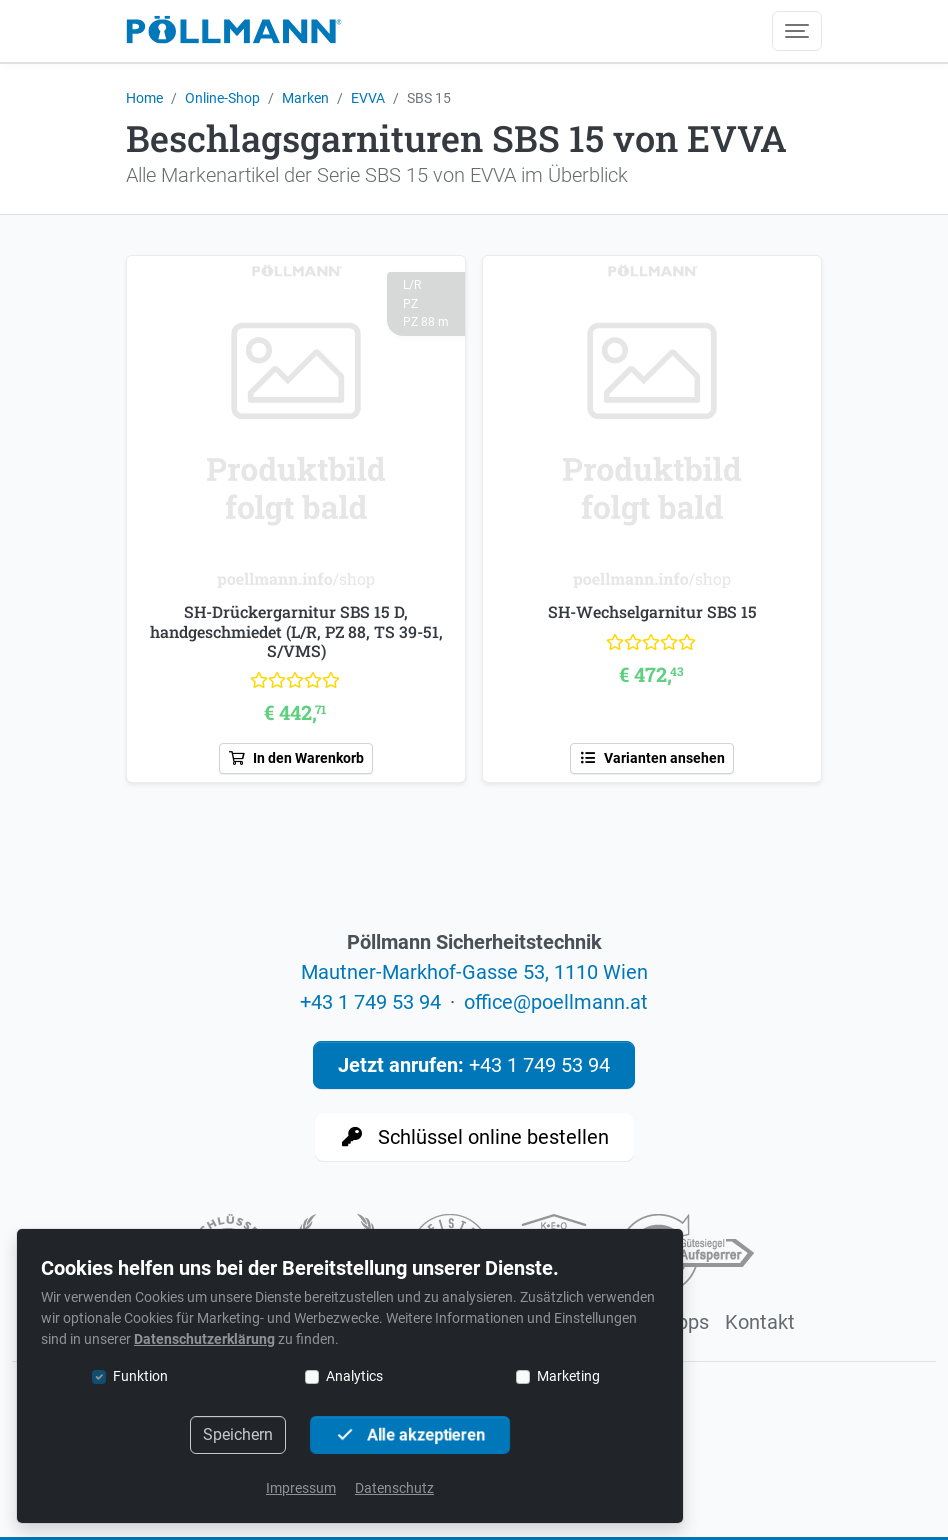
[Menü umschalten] (797, 31)
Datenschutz (394, 1488)
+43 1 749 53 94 (370, 1002)
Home (144, 98)
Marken (305, 98)
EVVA (368, 98)
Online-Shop (222, 98)
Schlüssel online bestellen (474, 1137)
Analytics (354, 1376)
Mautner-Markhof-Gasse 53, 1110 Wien (474, 972)
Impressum (301, 1488)
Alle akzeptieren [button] (410, 1434)
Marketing (568, 1376)
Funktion (140, 1376)
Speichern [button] (238, 1434)
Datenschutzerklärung (204, 1339)
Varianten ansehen (652, 758)
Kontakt (760, 1322)
